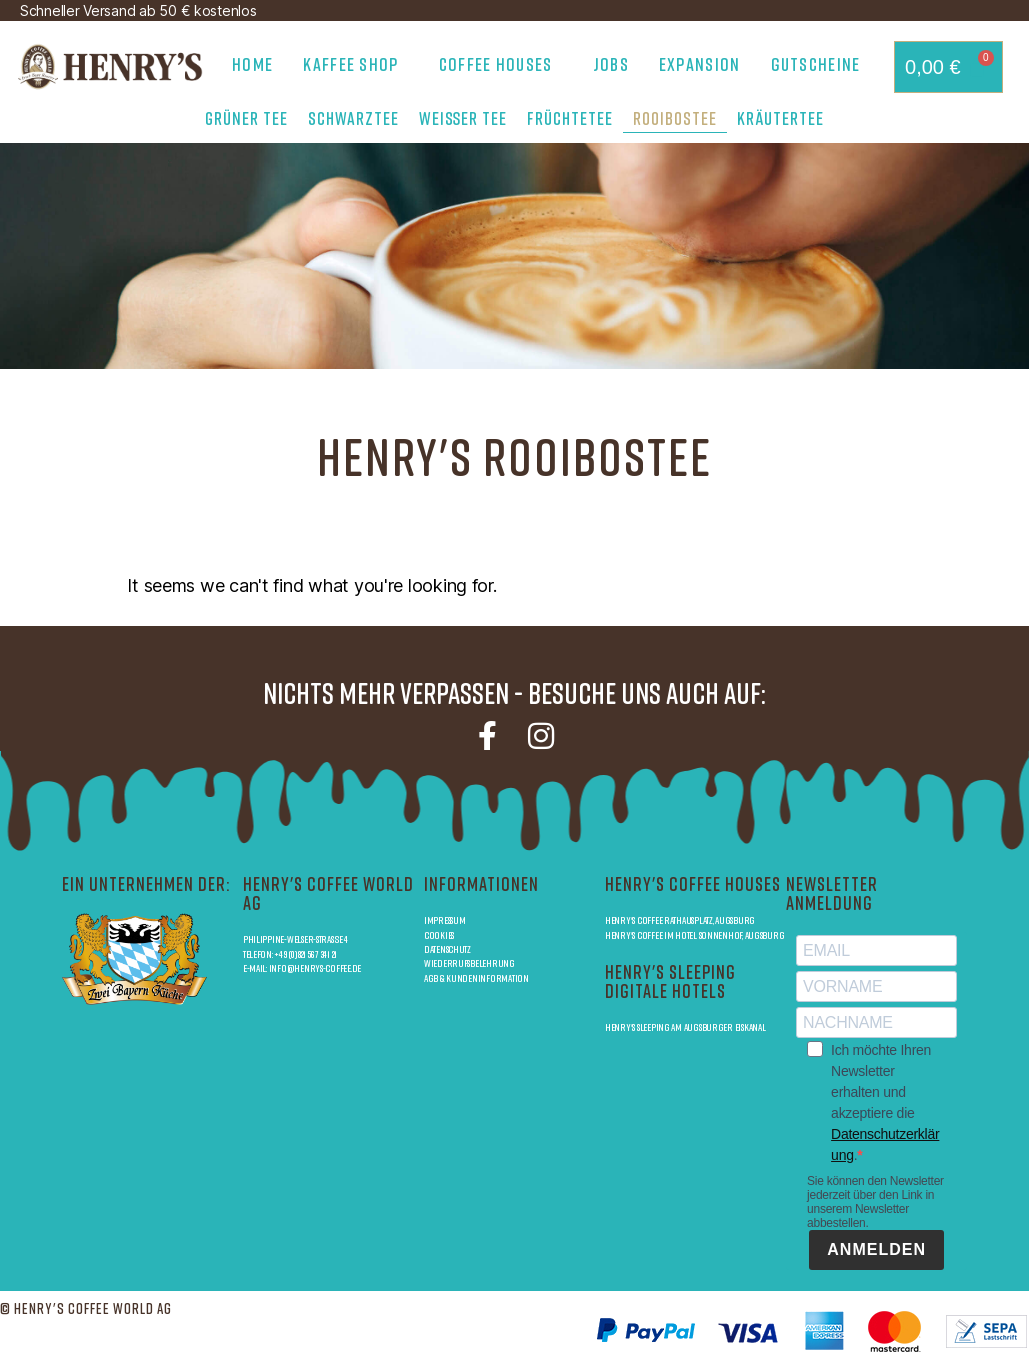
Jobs (611, 64)
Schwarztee (353, 118)
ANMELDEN (876, 1249)
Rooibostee (675, 118)
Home (252, 64)
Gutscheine (816, 64)
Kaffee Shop (355, 64)
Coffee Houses (501, 64)
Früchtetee (570, 118)
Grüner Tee (246, 118)
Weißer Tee (463, 118)
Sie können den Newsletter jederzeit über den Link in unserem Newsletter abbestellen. (875, 1202)
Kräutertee (780, 118)
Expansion (700, 64)
